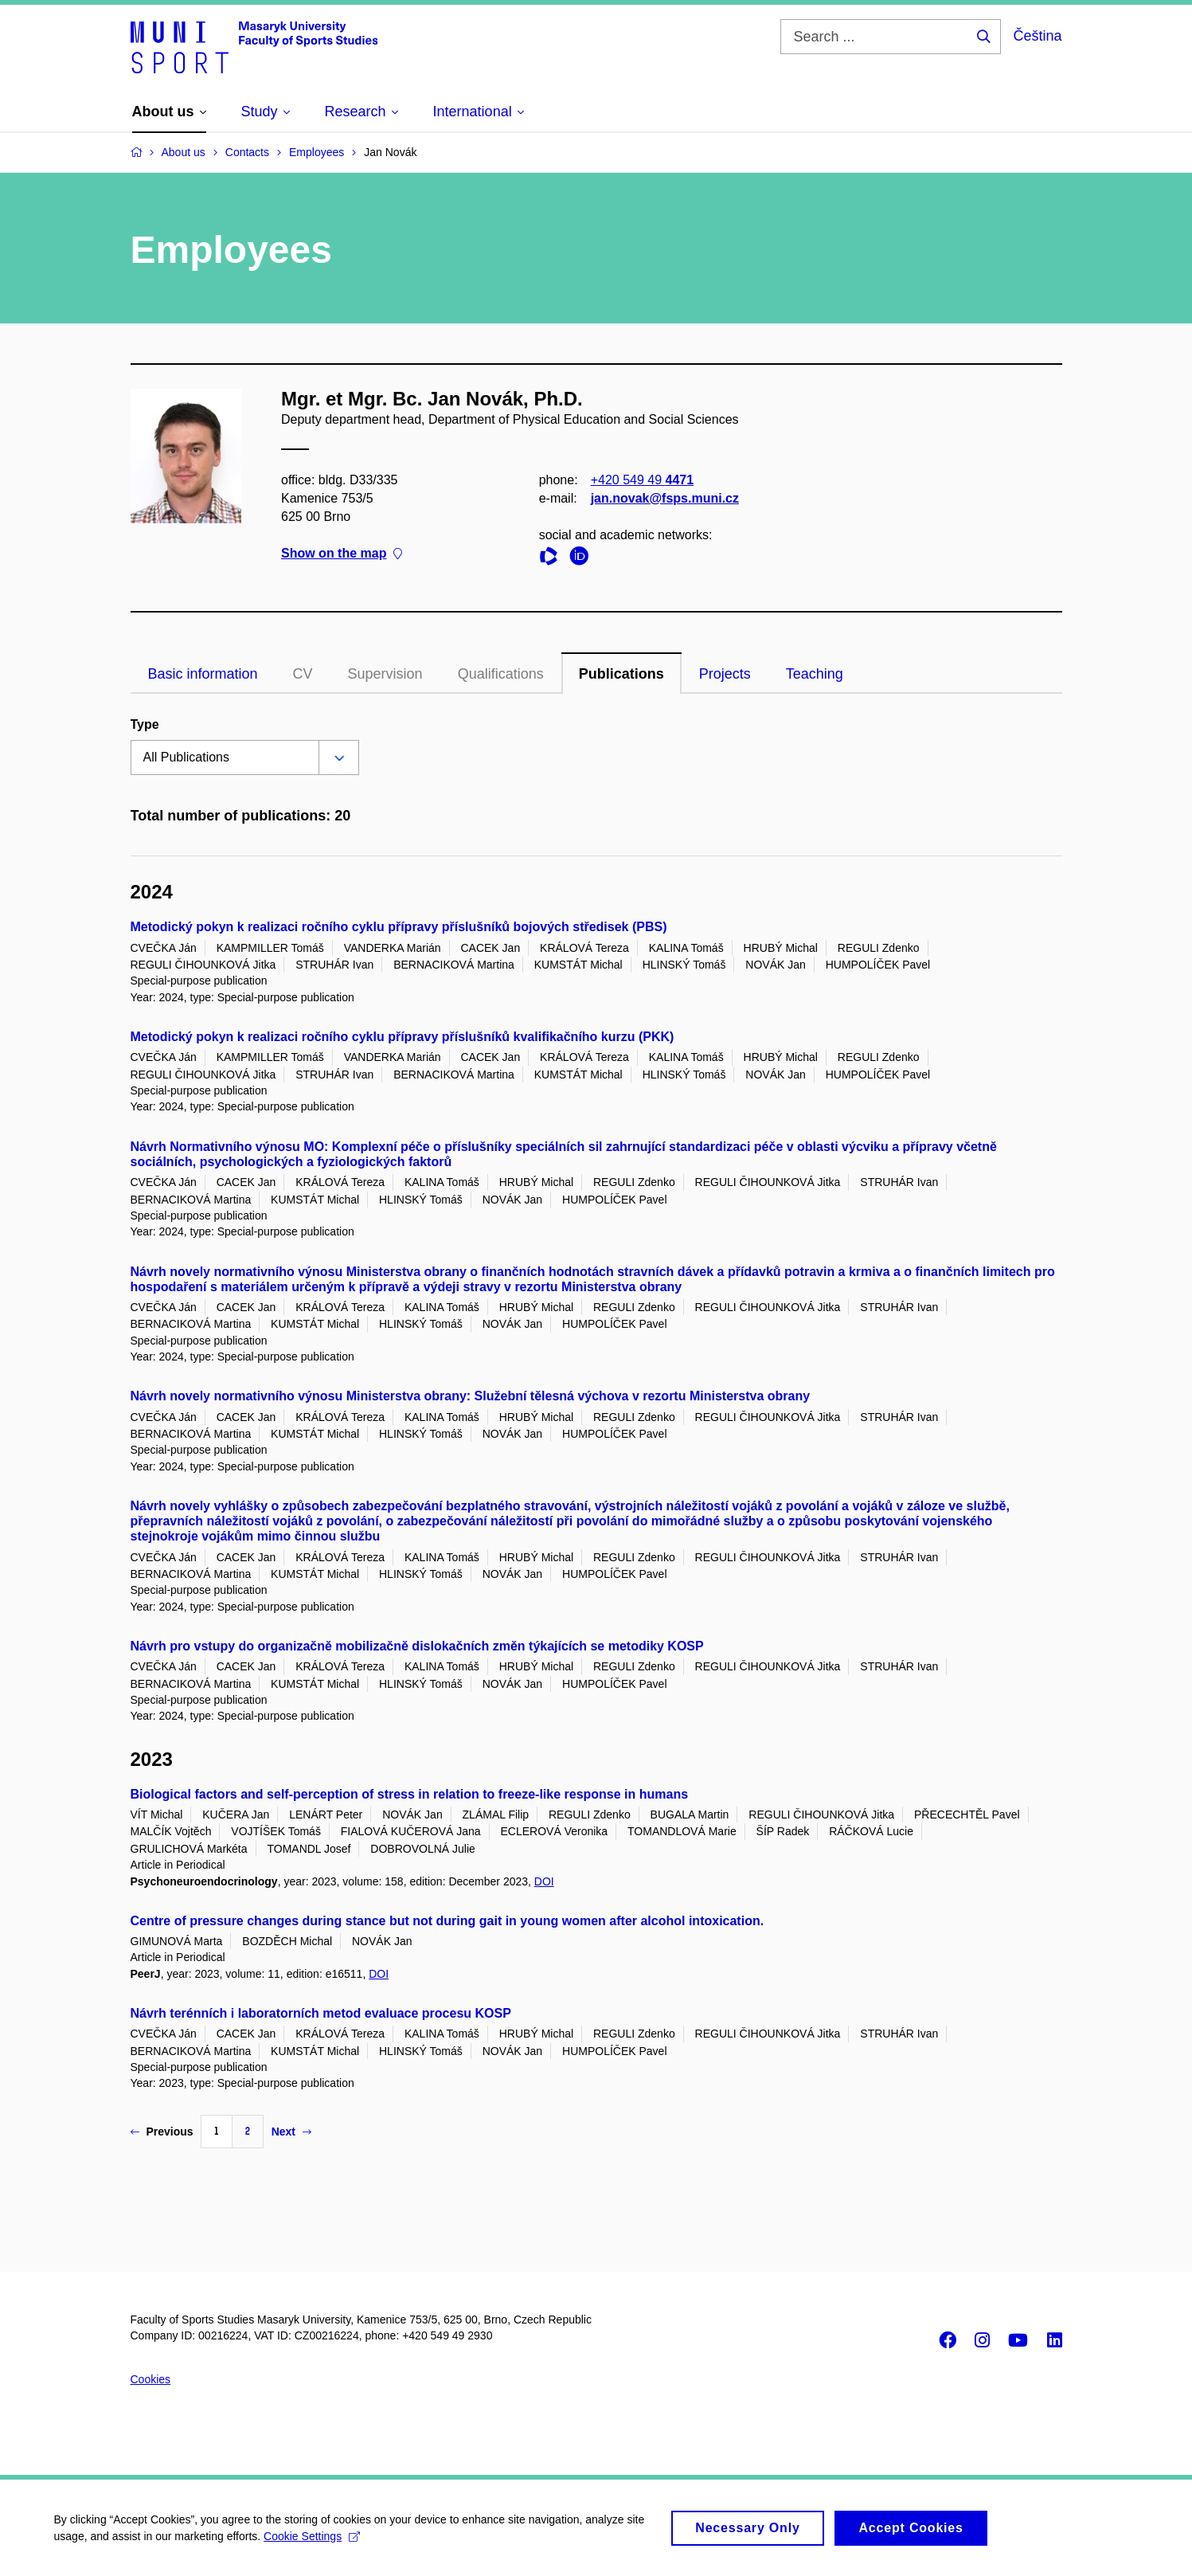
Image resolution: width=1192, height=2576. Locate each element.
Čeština (1037, 36)
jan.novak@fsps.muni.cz (664, 498)
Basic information (203, 674)
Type (145, 724)
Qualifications (501, 674)
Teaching (814, 674)
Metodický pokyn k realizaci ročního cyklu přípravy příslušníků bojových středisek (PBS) (399, 927)
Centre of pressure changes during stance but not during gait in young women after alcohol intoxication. (447, 1921)
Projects (725, 674)
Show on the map (341, 553)
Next (291, 2131)
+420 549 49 (641, 479)
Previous (162, 2131)
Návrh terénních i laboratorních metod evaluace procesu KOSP (321, 2013)
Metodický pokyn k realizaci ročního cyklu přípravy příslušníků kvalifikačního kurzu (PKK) (402, 1036)
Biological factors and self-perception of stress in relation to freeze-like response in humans (410, 1794)
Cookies (151, 2379)
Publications (621, 674)
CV (303, 674)
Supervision (385, 674)
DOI (544, 1881)
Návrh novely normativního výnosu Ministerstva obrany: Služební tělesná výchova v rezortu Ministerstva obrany (471, 1396)
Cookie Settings (314, 2542)
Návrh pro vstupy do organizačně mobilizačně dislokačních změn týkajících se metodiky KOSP (417, 1646)
